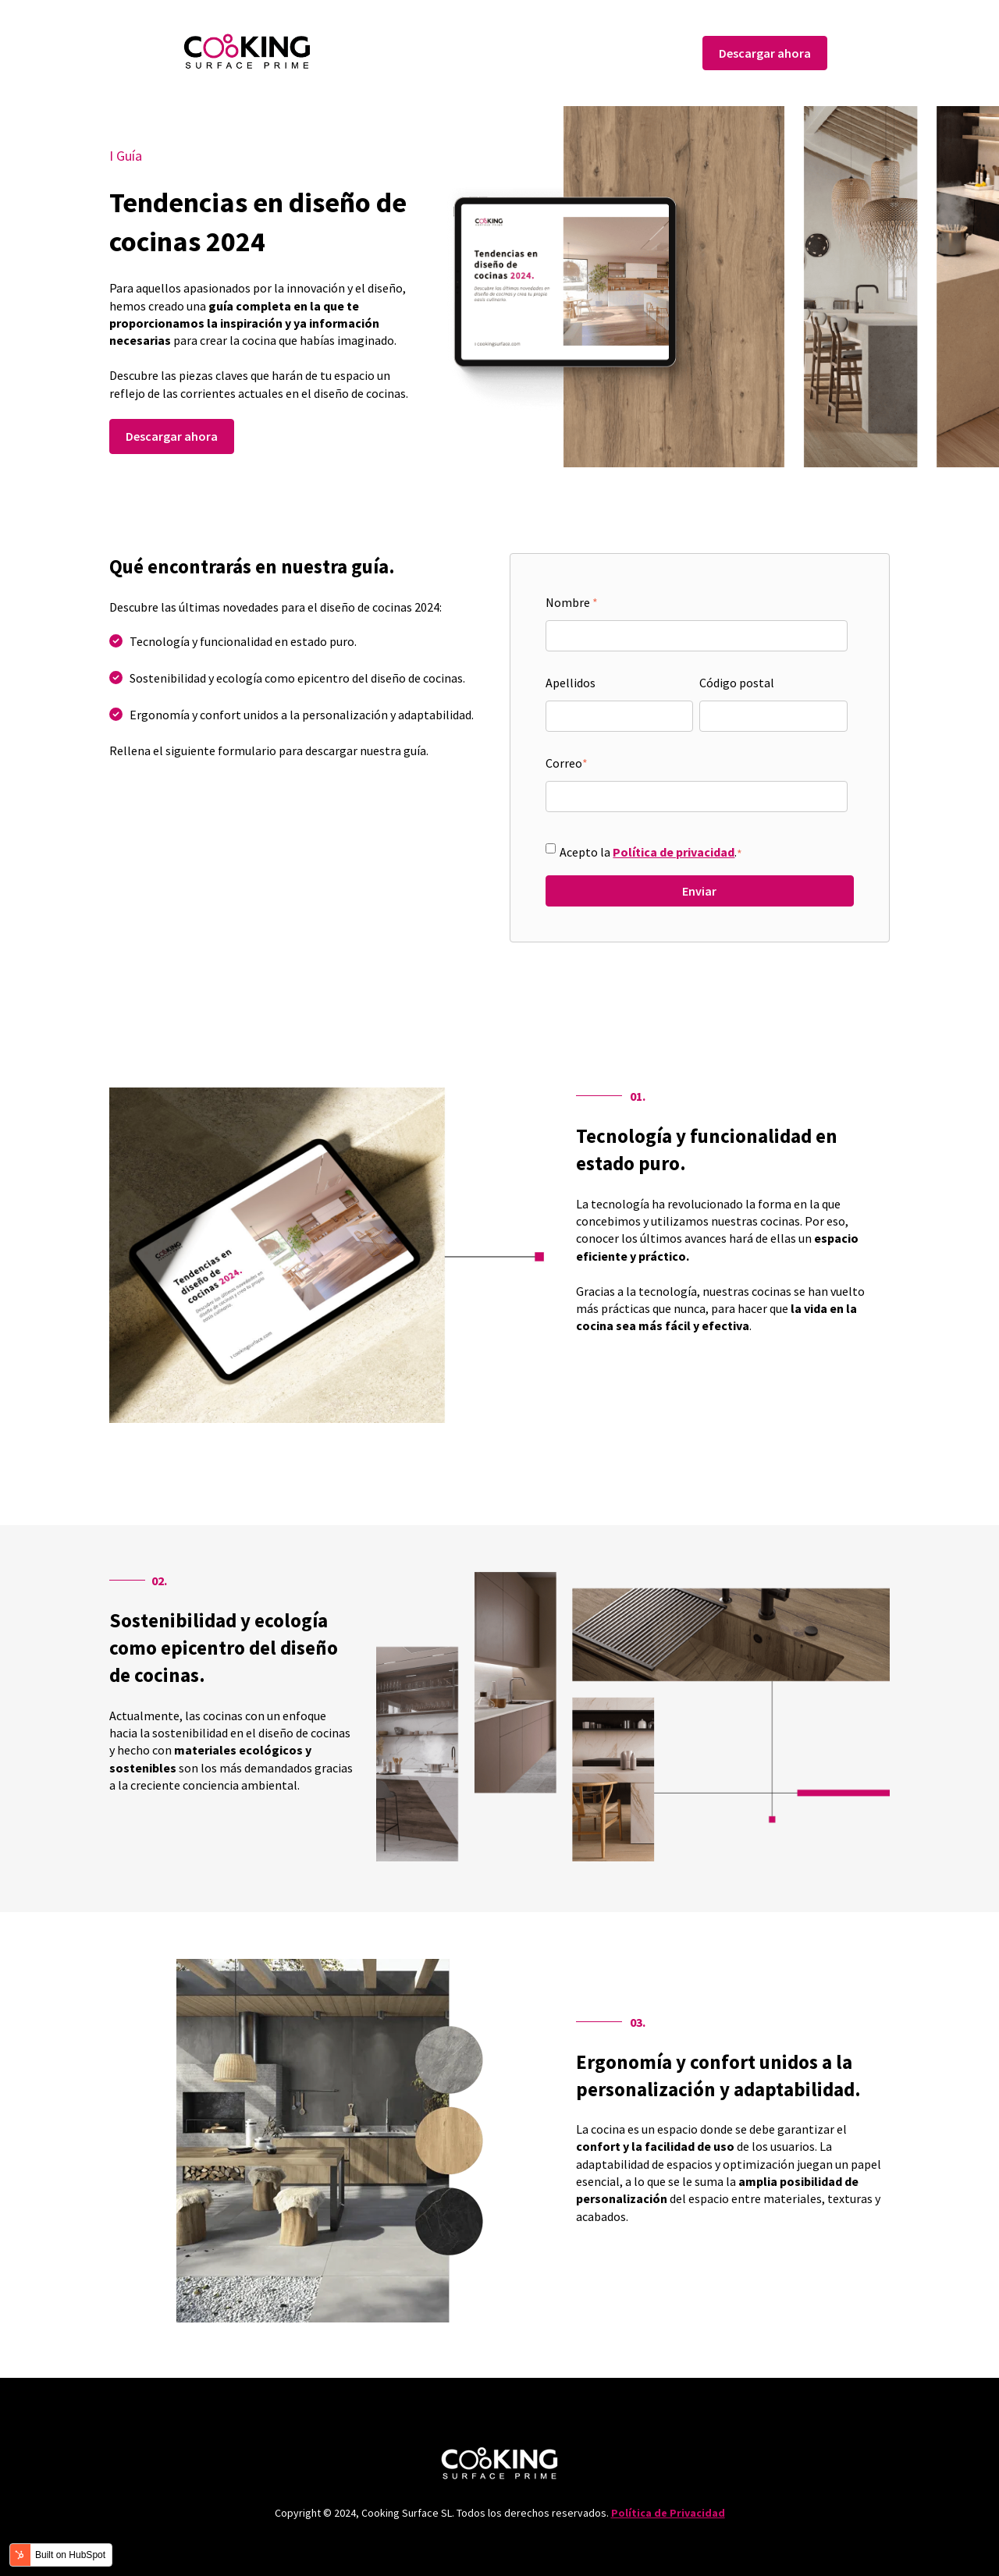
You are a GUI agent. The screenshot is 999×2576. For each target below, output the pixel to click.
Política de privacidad (673, 852)
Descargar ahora (765, 53)
